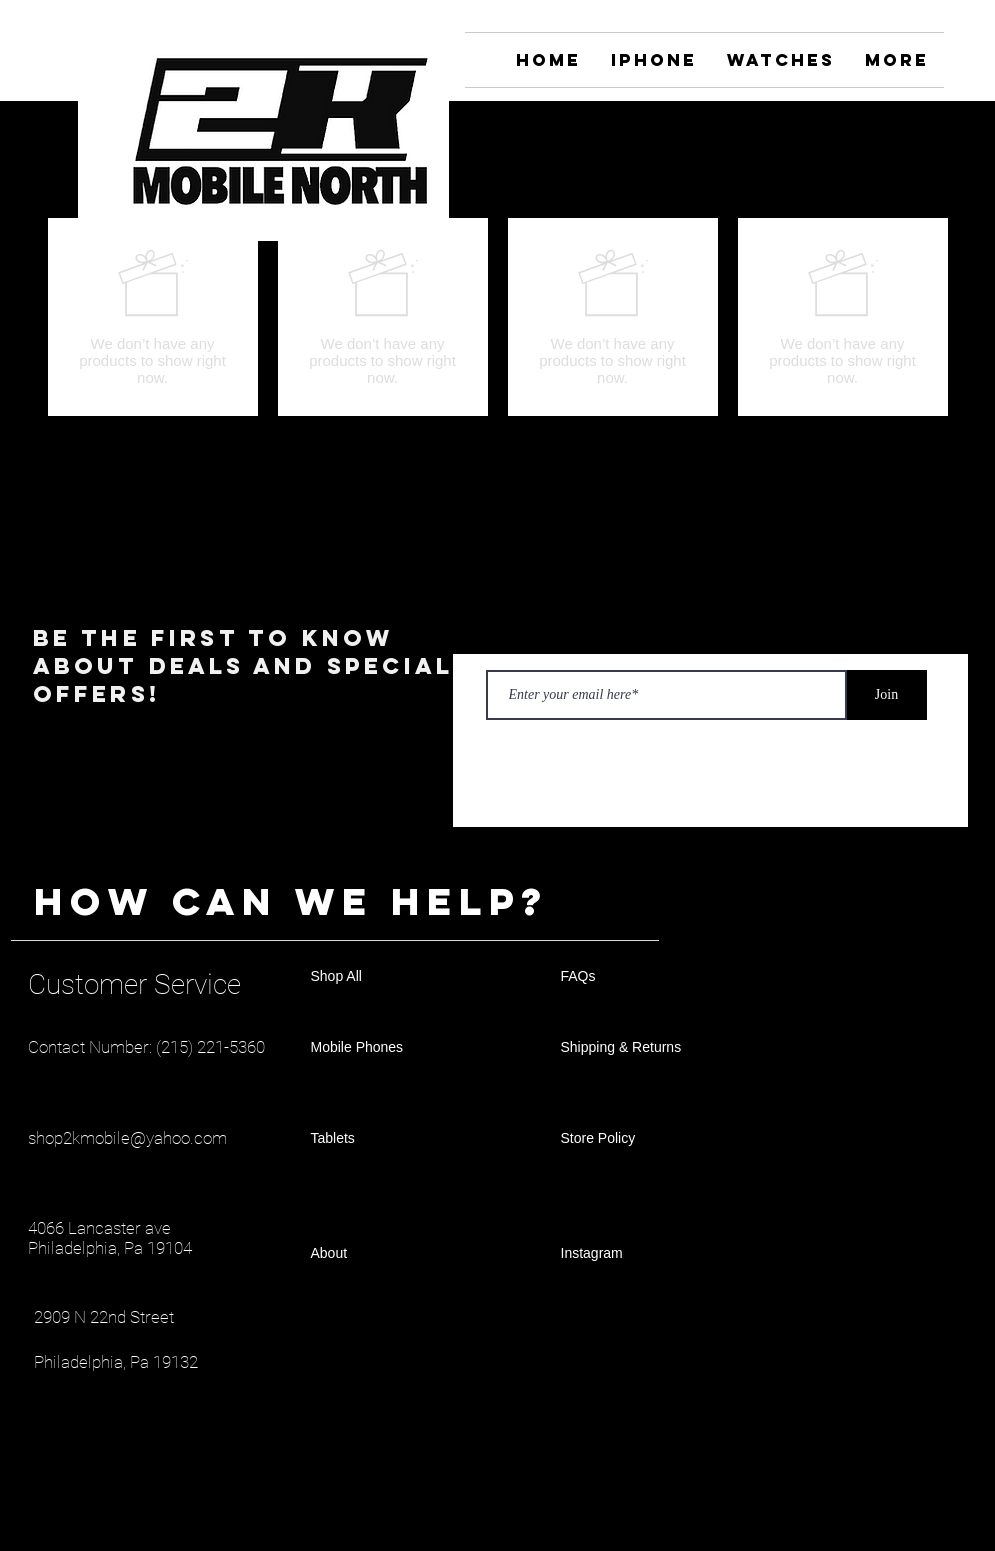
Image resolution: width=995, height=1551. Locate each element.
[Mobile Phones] (382, 1048)
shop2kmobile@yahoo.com (127, 1138)
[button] (931, 182)
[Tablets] (382, 1139)
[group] (498, 317)
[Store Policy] (632, 1139)
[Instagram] (931, 125)
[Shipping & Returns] (632, 1048)
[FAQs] (632, 977)
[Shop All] (382, 977)
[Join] (887, 695)
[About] (382, 1254)
